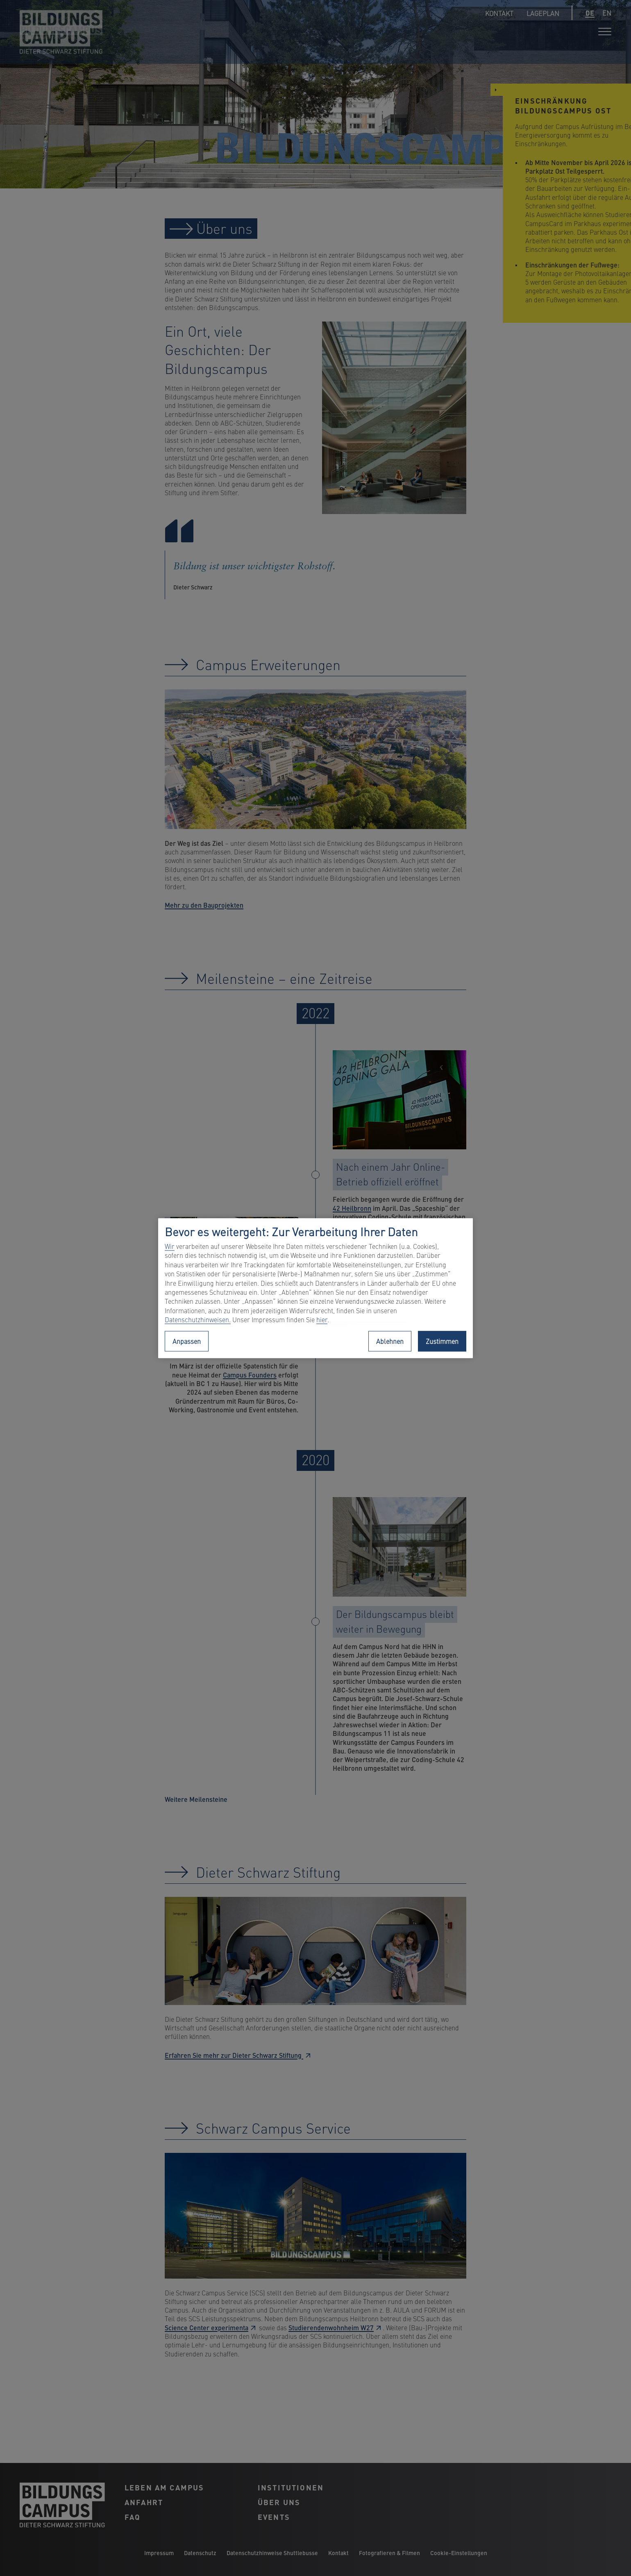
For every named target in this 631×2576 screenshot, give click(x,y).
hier (321, 1319)
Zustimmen (442, 1341)
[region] (315, 1288)
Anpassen (187, 1341)
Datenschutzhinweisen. (198, 1319)
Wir (170, 1246)
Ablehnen (390, 1341)
